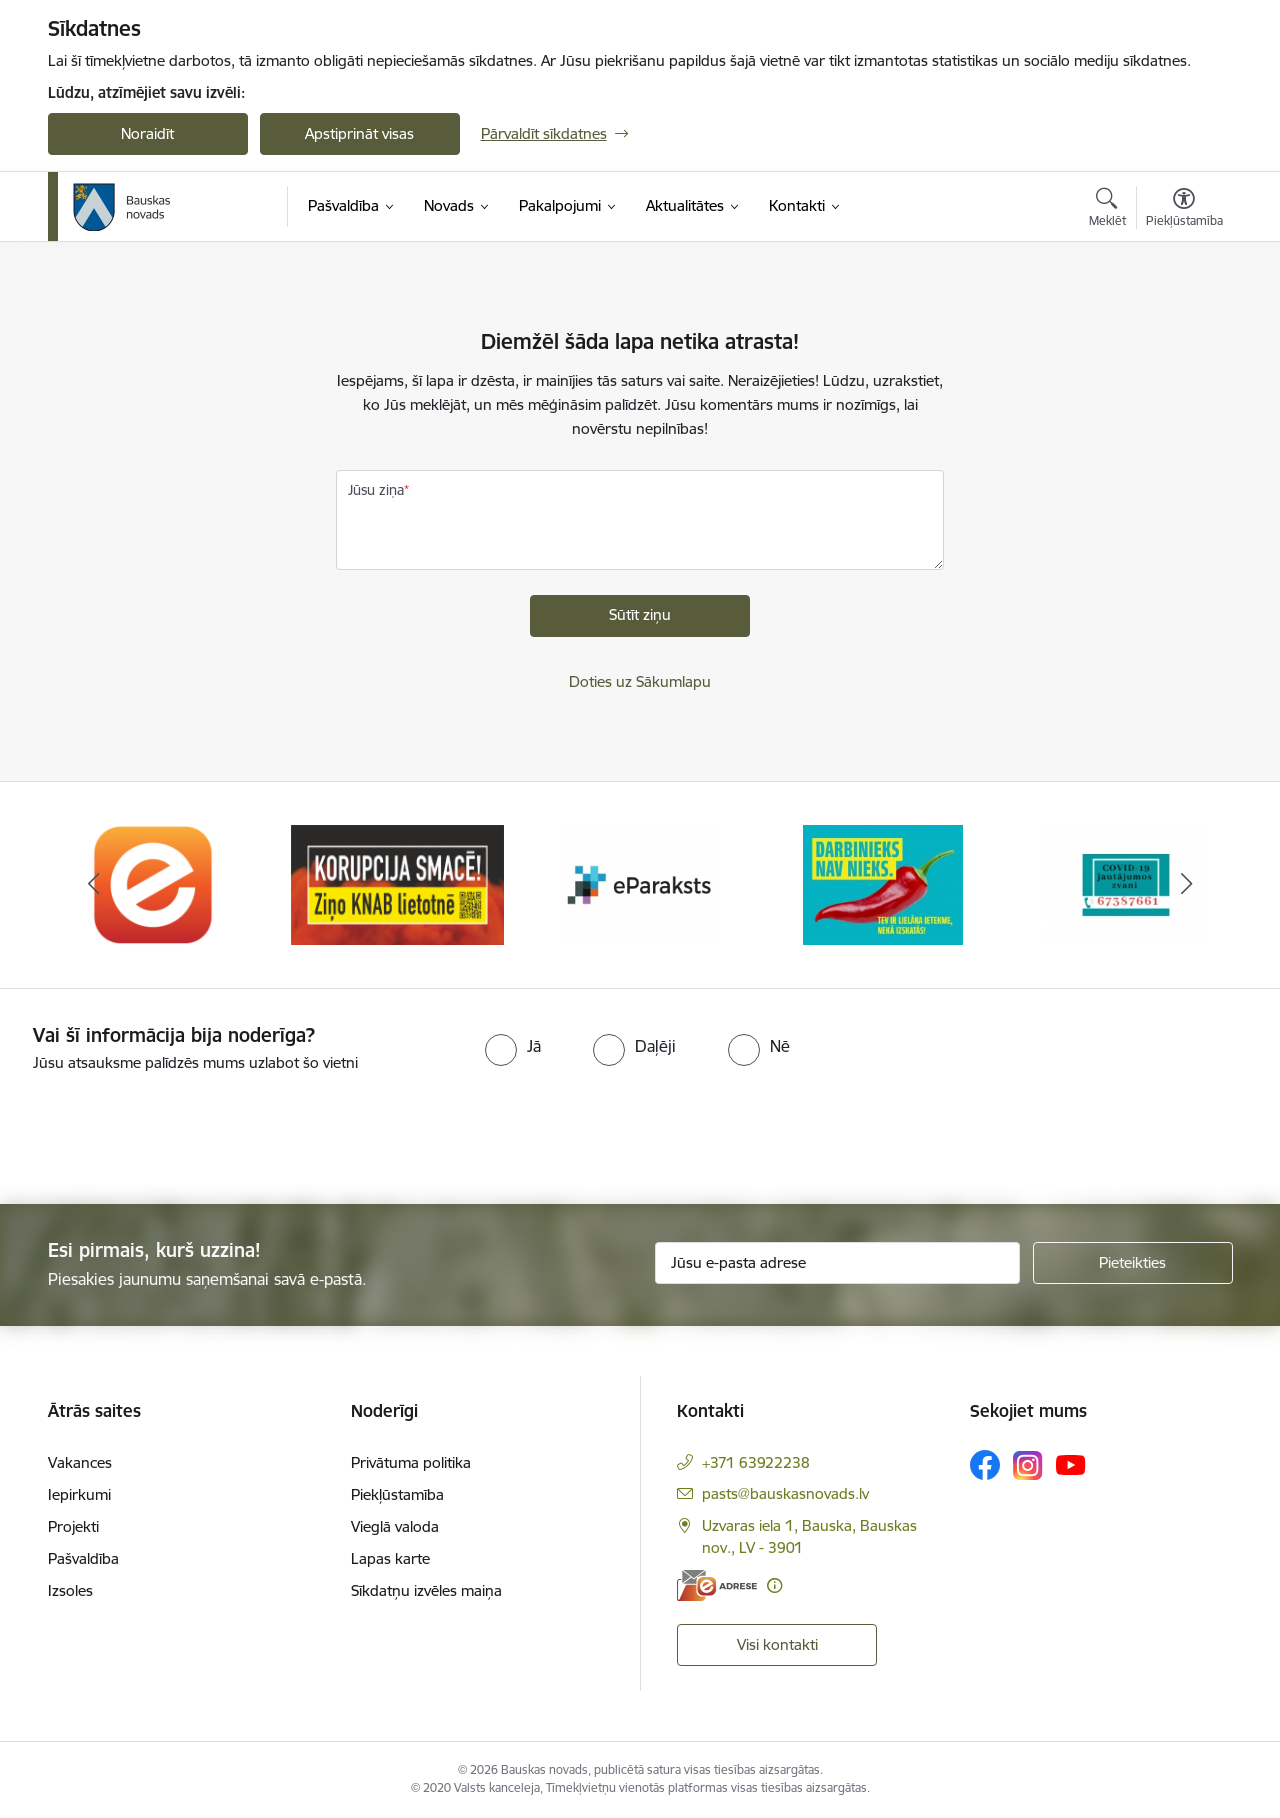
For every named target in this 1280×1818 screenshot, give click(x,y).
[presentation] (167, 1130)
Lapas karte (390, 1558)
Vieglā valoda (395, 1526)
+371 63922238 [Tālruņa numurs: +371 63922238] (756, 1462)
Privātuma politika (411, 1462)
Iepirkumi (79, 1494)
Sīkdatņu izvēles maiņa (426, 1590)
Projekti (73, 1526)
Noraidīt (147, 133)
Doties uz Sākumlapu (640, 681)
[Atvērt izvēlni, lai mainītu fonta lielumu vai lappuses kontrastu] (1184, 210)
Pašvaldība (83, 1558)
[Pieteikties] (1133, 1263)
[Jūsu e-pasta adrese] (837, 1263)
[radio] (513, 1046)
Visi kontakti (777, 1644)
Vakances (80, 1462)
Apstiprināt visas (359, 133)
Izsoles (70, 1590)
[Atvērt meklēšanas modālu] (1107, 210)
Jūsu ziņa (376, 490)
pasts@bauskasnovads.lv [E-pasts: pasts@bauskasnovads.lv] (785, 1493)
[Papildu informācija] (774, 1585)
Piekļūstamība (397, 1494)
